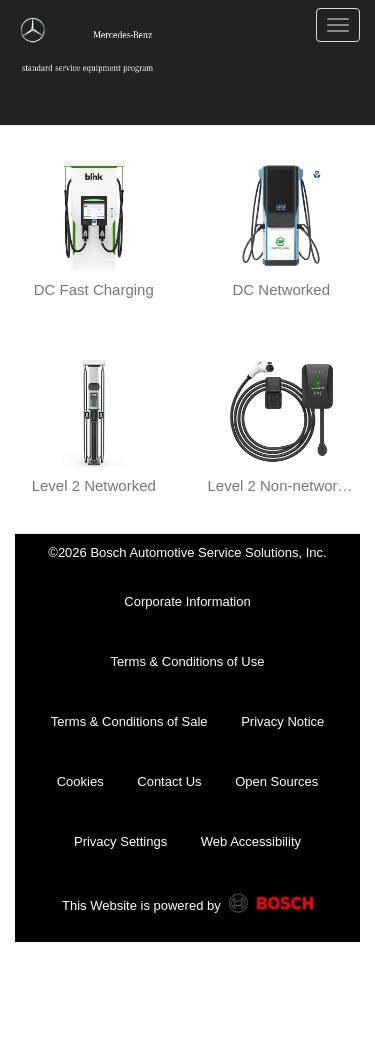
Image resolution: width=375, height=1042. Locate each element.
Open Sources (276, 781)
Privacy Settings (120, 841)
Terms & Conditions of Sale (129, 721)
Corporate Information (187, 601)
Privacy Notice (282, 721)
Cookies (80, 781)
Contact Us (169, 781)
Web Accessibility (251, 841)
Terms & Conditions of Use (188, 661)
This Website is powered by (187, 907)
